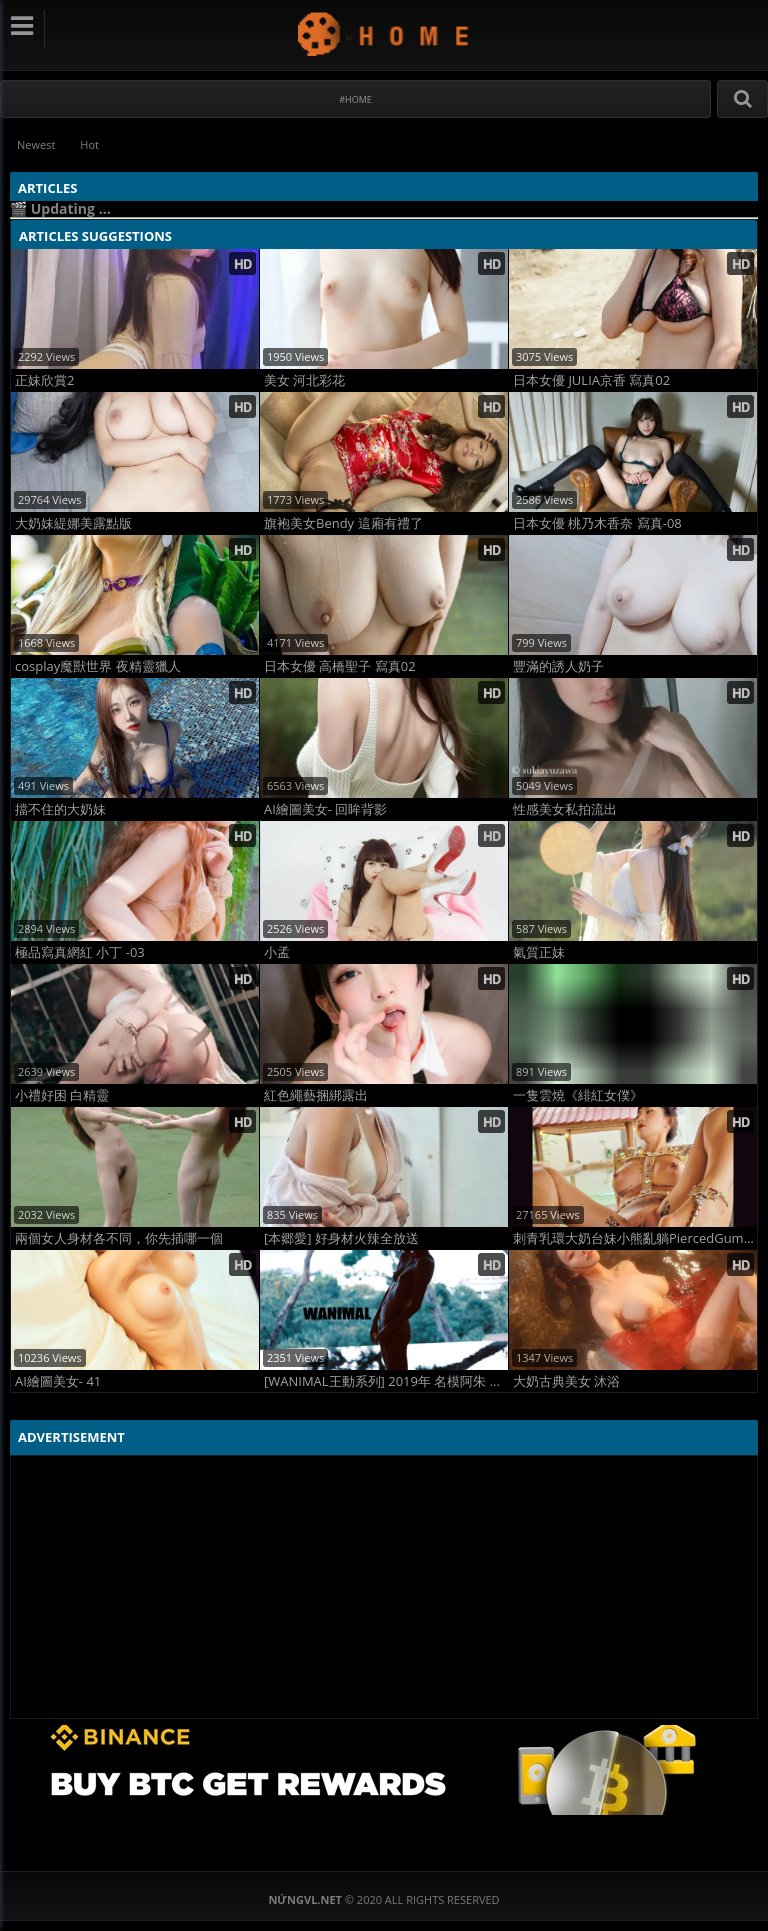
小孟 (277, 952)
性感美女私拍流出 (565, 809)
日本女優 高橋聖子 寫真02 (340, 666)
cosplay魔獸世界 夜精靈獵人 (98, 666)
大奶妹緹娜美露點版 (73, 523)
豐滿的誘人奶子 (558, 666)
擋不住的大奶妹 (60, 809)
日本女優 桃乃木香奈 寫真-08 (597, 523)
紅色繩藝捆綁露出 (316, 1095)
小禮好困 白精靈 (62, 1095)
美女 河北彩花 (304, 380)
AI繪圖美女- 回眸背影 (325, 809)
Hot (89, 144)
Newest (36, 144)
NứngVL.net (384, 33)
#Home (355, 99)
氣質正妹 (539, 952)
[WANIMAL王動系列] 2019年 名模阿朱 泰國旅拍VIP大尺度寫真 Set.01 (386, 1381)
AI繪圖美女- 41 (58, 1381)
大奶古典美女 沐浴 (566, 1381)
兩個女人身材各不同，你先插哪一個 (119, 1238)
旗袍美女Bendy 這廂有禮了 (343, 523)
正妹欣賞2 (44, 380)
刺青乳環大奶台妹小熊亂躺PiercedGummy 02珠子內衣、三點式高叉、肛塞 (635, 1238)
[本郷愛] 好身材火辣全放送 (341, 1238)
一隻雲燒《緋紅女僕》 (578, 1095)
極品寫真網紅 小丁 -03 (80, 952)
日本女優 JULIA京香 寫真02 (591, 380)
